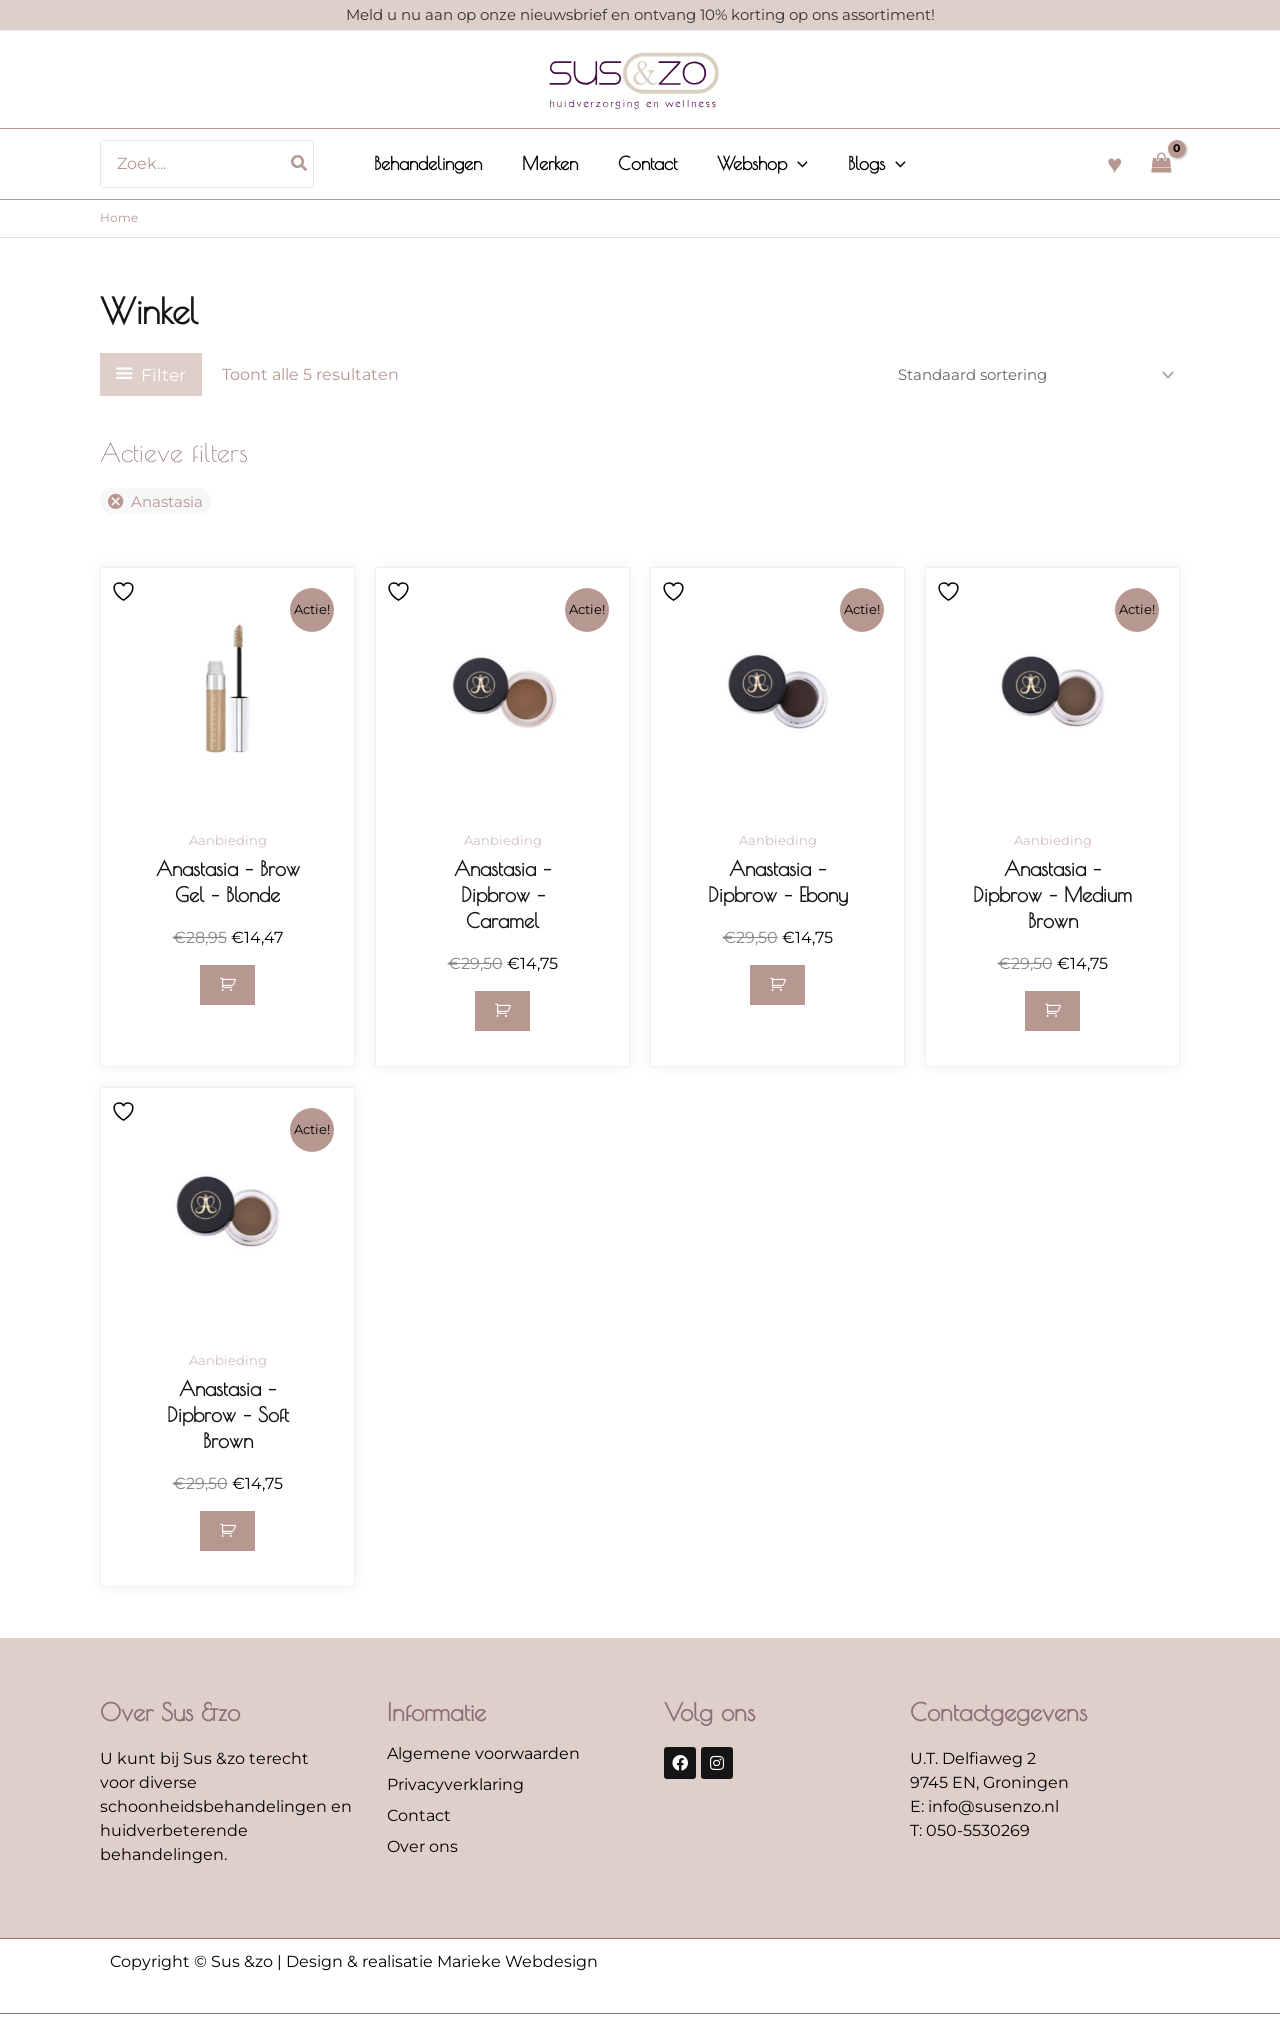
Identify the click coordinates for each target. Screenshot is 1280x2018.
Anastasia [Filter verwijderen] (170, 502)
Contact (419, 1818)
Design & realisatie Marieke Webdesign (442, 1964)
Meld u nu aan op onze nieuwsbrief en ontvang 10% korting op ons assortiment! (640, 14)
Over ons (422, 1849)
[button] (793, 164)
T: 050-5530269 (970, 1833)
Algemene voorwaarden (483, 1756)
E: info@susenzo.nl (984, 1809)
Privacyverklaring (455, 1787)
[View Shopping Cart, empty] (1161, 163)
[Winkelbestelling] (1025, 374)
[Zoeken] (310, 164)
